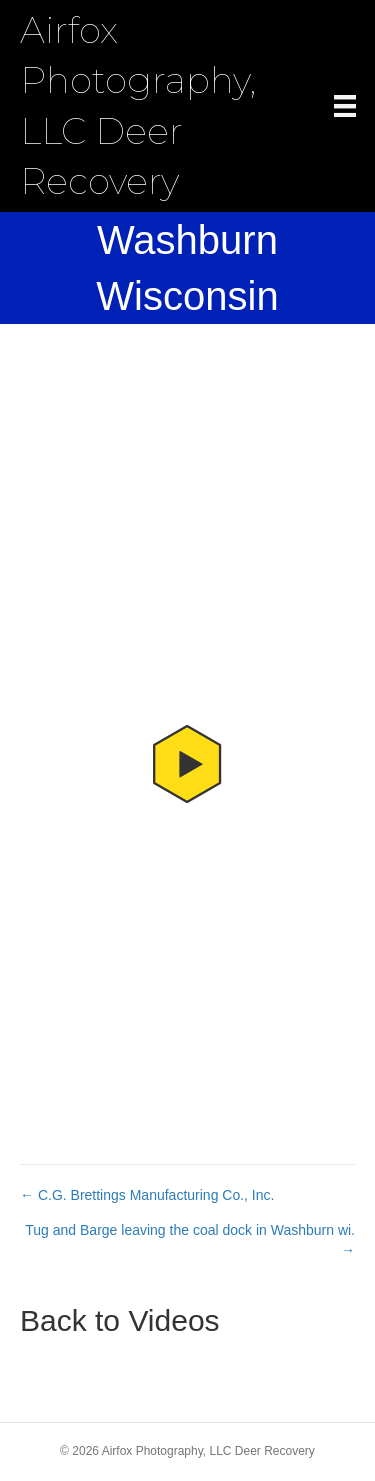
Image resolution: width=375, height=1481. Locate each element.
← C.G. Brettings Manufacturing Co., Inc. (147, 1195)
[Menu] (345, 106)
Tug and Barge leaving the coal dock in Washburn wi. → (190, 1240)
